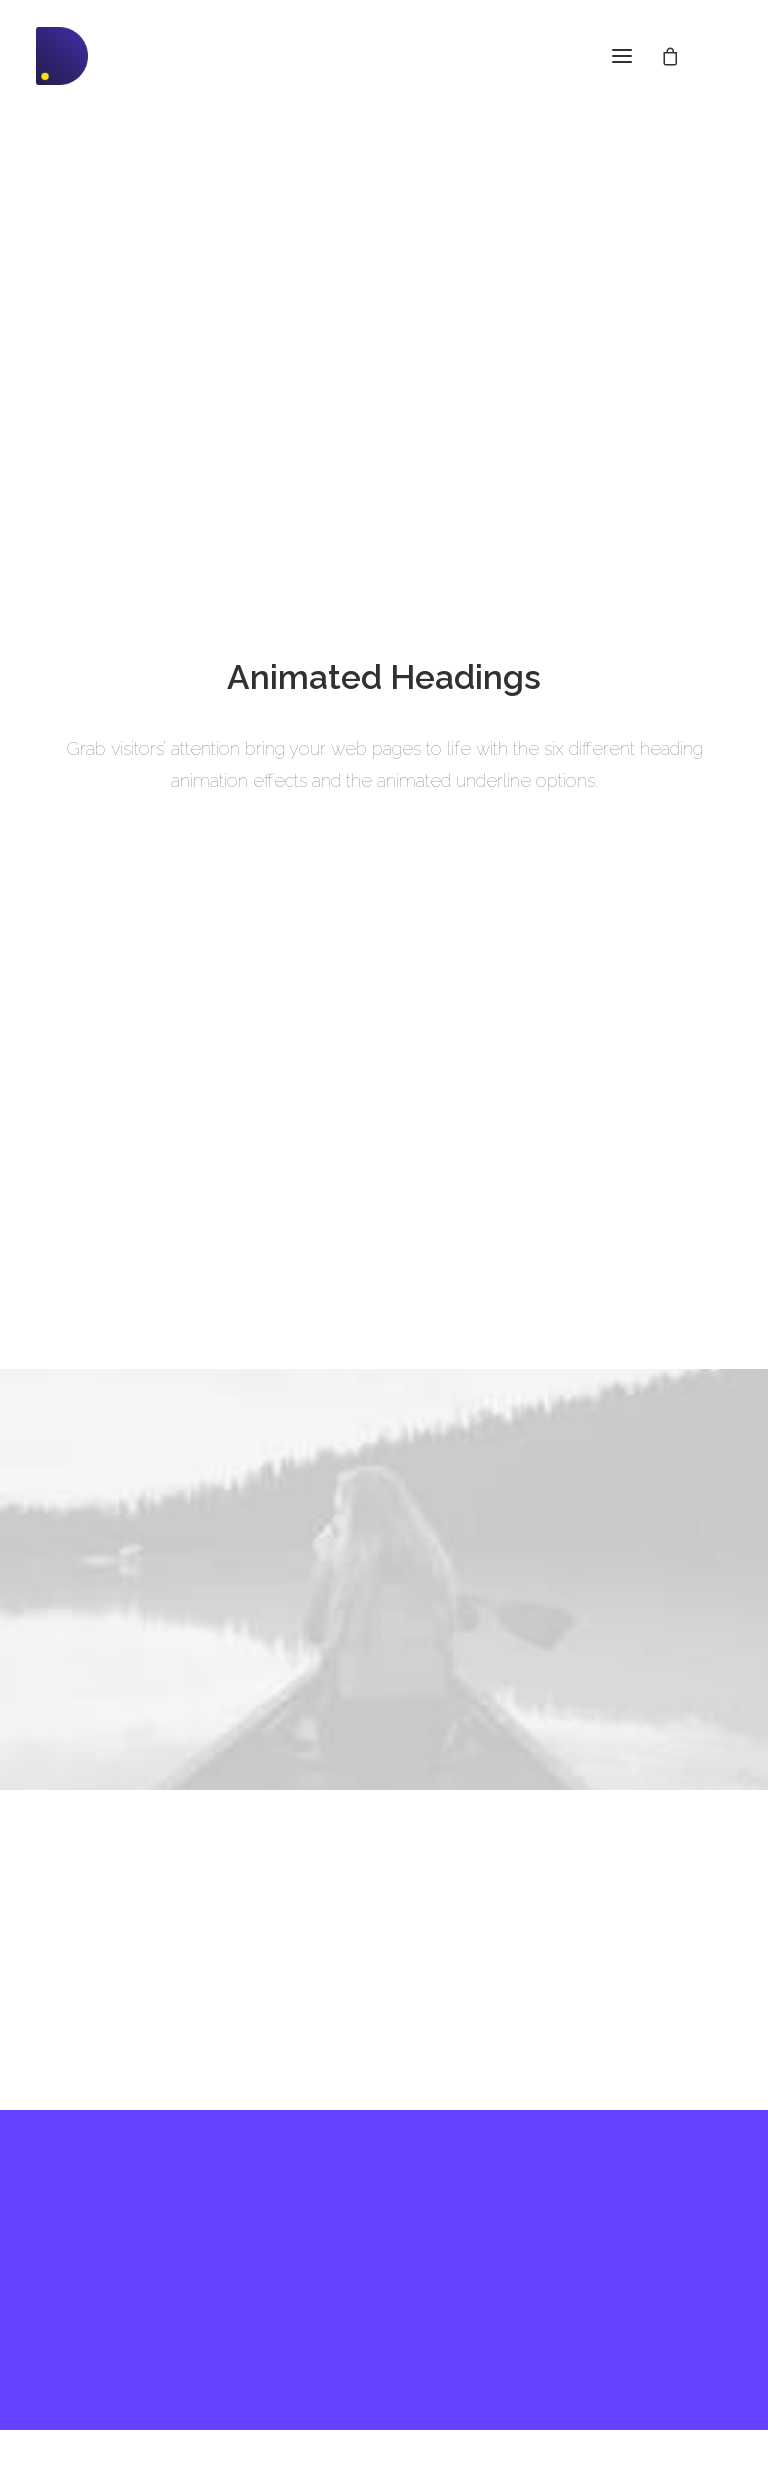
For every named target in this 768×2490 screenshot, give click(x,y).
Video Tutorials (355, 2273)
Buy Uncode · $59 (384, 2018)
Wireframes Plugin (98, 2225)
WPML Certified (88, 2382)
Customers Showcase (625, 2309)
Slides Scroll (77, 2330)
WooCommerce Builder (113, 2199)
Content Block (82, 2277)
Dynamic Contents (97, 2304)
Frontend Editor (87, 2172)
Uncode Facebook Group (635, 2208)
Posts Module (81, 2251)
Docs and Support (370, 2172)
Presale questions (367, 2374)
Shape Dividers (86, 2356)
